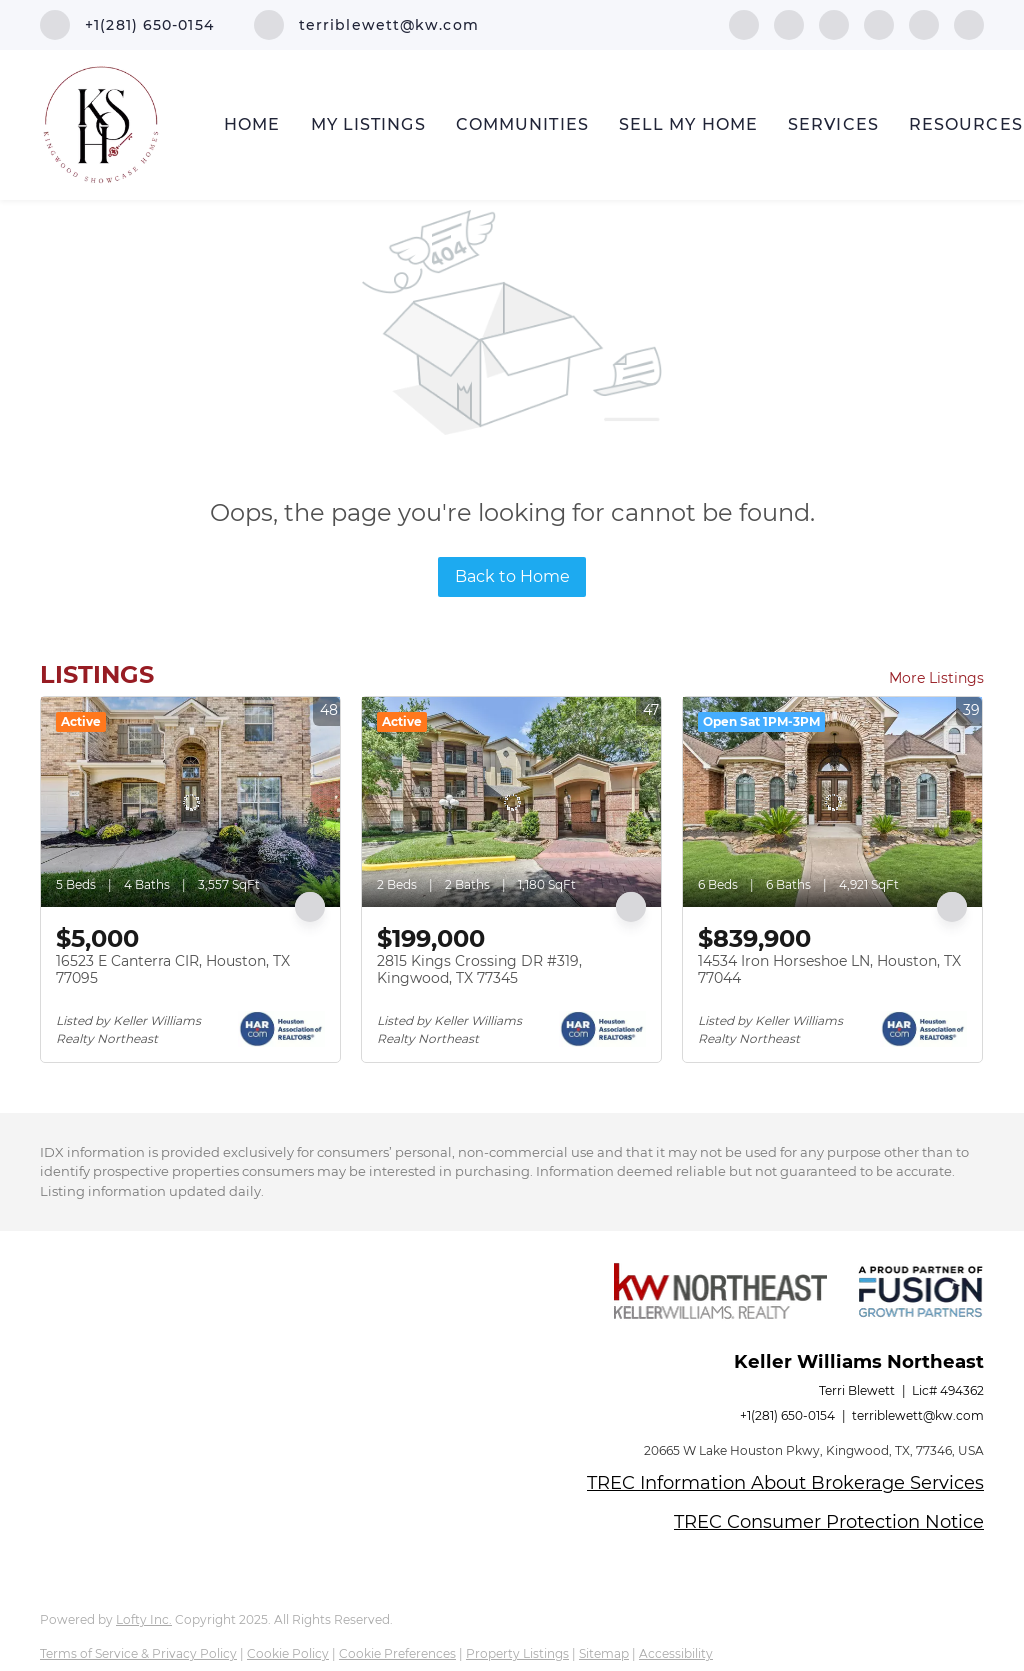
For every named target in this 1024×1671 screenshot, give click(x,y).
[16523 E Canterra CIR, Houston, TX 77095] (190, 802)
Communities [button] (522, 124)
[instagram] (924, 23)
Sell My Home (688, 124)
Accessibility (676, 1653)
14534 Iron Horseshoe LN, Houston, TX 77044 (829, 970)
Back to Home (512, 576)
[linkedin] (789, 23)
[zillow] (879, 23)
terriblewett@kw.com (918, 1415)
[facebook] (744, 23)
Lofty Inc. (144, 1619)
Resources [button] (966, 124)
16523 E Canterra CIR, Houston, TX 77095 (173, 970)
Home (252, 124)
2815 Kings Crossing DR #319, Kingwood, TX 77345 (479, 970)
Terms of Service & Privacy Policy (138, 1653)
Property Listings (517, 1653)
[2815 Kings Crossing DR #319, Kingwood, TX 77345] (511, 802)
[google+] (969, 23)
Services (833, 124)
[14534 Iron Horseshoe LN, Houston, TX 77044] (832, 802)
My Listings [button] (368, 124)
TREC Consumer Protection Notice (829, 1522)
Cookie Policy (288, 1653)
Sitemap (604, 1653)
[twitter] (834, 23)
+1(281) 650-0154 (787, 1415)
